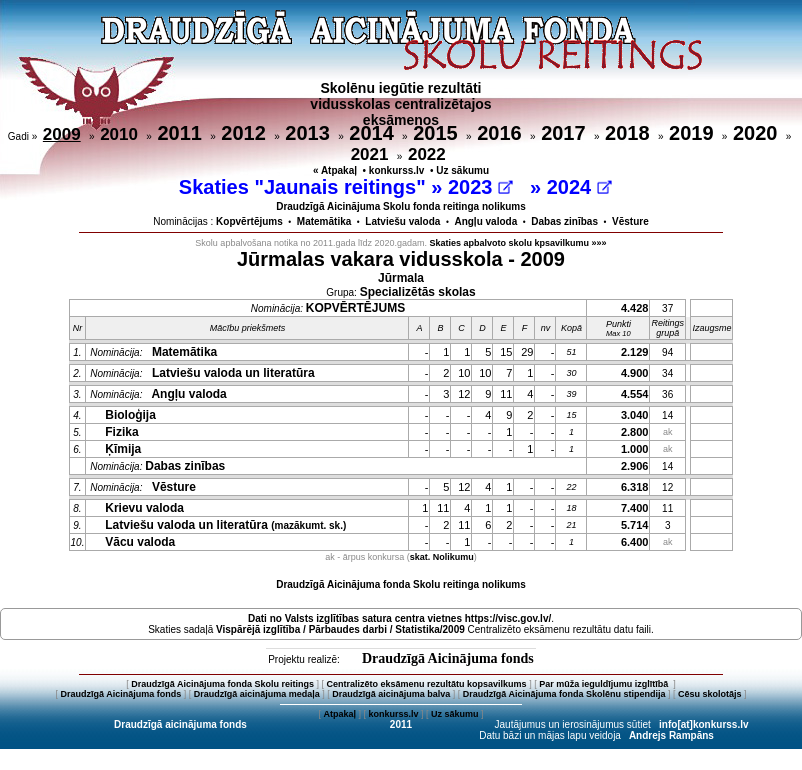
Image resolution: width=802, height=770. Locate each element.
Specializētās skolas (418, 292)
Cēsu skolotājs (710, 694)
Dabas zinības (564, 221)
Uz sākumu (462, 170)
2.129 (635, 352)
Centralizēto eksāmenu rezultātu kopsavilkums (427, 684)
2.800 (635, 432)
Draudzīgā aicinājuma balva (391, 694)
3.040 (635, 415)
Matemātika (324, 221)
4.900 (635, 373)
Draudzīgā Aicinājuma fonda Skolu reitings (222, 684)
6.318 (635, 487)
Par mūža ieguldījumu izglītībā (605, 684)
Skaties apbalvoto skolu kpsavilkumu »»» (518, 243)
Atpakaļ (339, 714)
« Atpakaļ (335, 170)
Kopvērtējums (249, 221)
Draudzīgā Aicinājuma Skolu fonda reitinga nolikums (401, 206)
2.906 (635, 466)
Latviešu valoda (402, 221)
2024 (579, 187)
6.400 (635, 542)
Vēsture (630, 221)
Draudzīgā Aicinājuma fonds (448, 658)
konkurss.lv (397, 170)
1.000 (635, 449)
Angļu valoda (485, 221)
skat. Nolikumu (442, 557)
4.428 (635, 308)
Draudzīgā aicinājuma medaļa (257, 694)
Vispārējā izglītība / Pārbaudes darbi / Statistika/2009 (340, 629)
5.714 (635, 525)
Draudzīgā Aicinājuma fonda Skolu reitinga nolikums (401, 584)
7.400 (635, 508)
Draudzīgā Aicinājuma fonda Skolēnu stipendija (564, 694)
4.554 (635, 394)
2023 (480, 187)
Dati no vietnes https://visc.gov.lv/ (399, 618)
